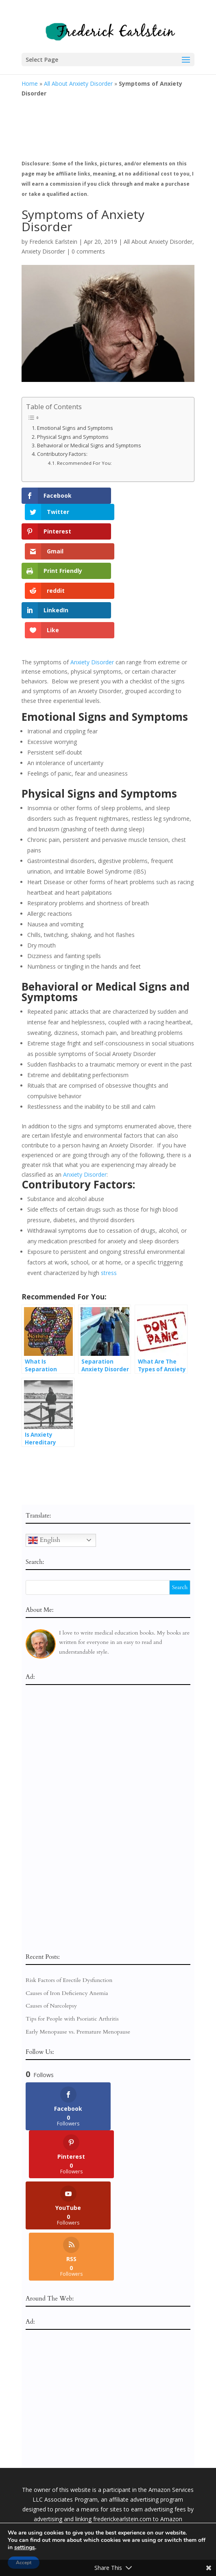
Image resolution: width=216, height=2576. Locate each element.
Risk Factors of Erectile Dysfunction (69, 1904)
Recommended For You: (84, 463)
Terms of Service (138, 2522)
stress (109, 1197)
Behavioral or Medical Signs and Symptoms (89, 445)
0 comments (88, 251)
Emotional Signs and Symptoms (75, 428)
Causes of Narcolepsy (51, 1930)
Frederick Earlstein (53, 241)
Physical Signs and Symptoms (73, 437)
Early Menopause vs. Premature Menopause (78, 1956)
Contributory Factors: (62, 454)
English (44, 1464)
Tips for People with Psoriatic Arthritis (72, 1943)
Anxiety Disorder (43, 251)
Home (30, 83)
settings (24, 2547)
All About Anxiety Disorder (78, 83)
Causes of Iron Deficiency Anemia (67, 1917)
